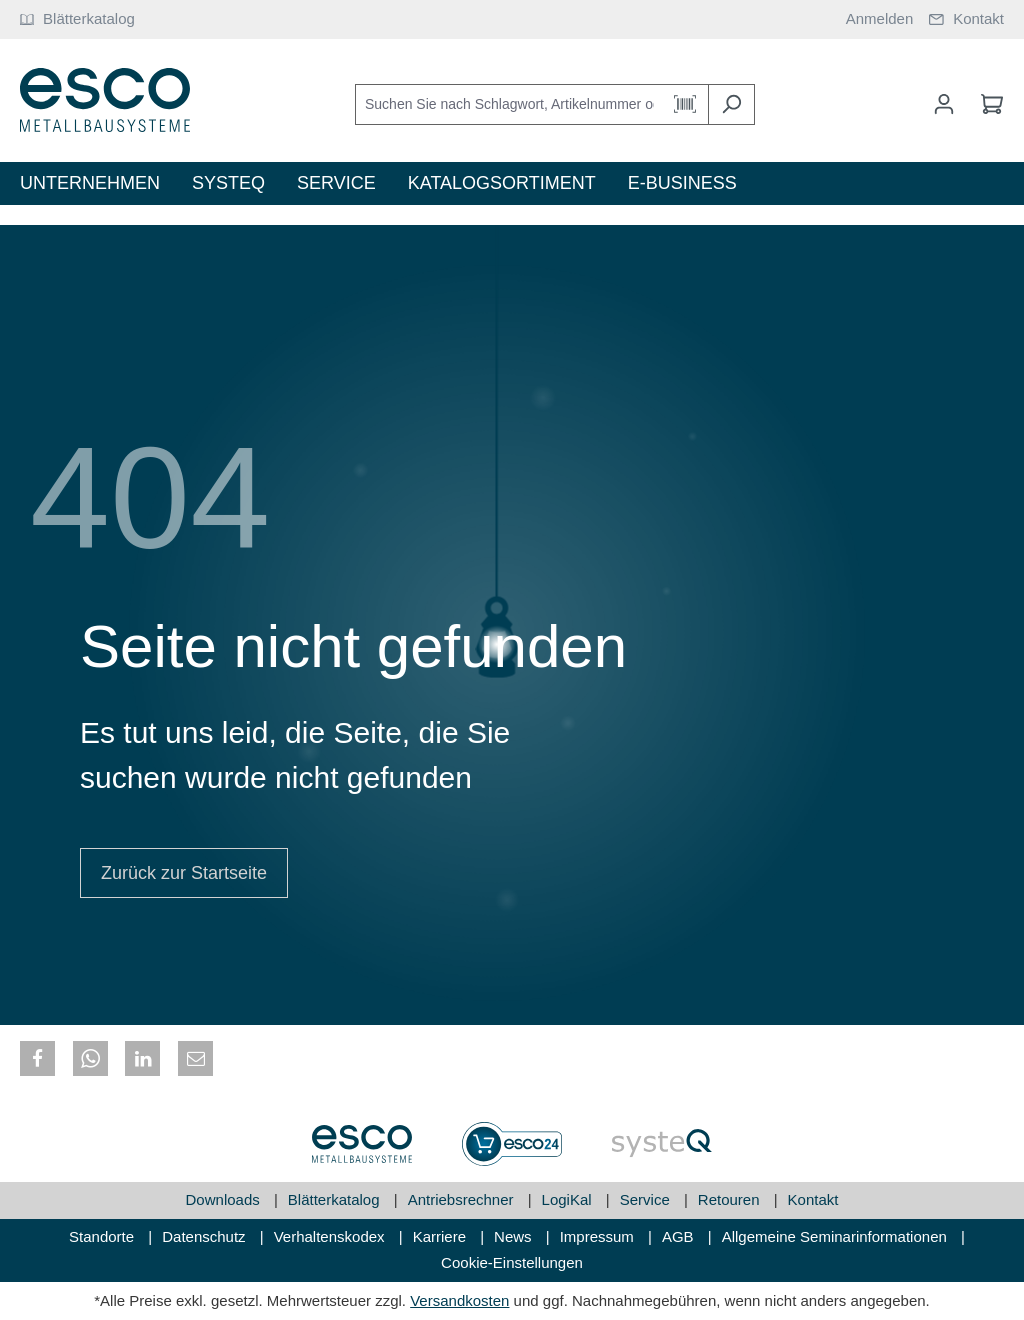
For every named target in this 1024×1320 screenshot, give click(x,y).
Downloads (225, 1199)
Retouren (731, 1199)
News (515, 1236)
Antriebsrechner (463, 1199)
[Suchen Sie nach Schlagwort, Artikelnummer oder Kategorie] (509, 104)
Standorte (103, 1236)
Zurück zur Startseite (184, 873)
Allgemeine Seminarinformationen (836, 1236)
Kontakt (813, 1199)
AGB (680, 1236)
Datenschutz (206, 1236)
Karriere (442, 1236)
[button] (37, 1058)
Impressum (599, 1236)
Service (647, 1199)
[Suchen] (731, 104)
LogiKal (569, 1199)
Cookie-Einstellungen (512, 1262)
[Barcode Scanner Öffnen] (685, 104)
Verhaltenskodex (331, 1236)
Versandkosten (459, 1300)
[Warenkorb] (986, 104)
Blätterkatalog (336, 1199)
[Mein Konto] (944, 104)
